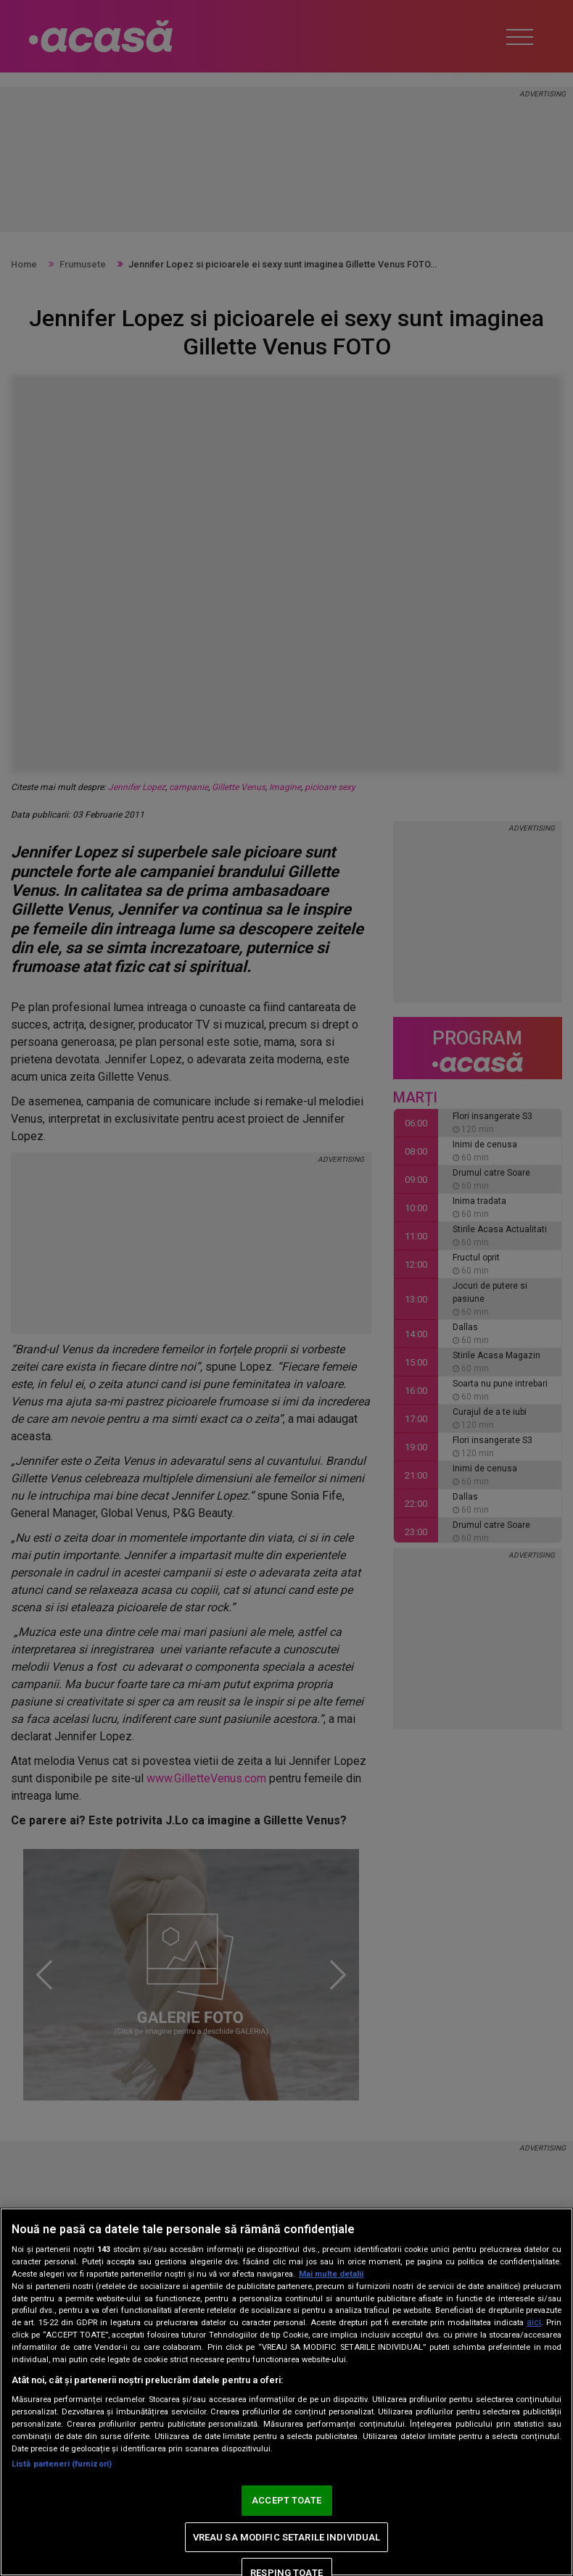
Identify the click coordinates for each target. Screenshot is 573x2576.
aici (534, 2322)
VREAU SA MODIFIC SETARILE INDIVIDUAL (287, 2537)
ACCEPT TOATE (286, 2500)
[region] (286, 2392)
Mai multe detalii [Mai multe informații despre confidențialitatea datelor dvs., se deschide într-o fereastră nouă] (331, 2274)
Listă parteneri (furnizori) (62, 2464)
